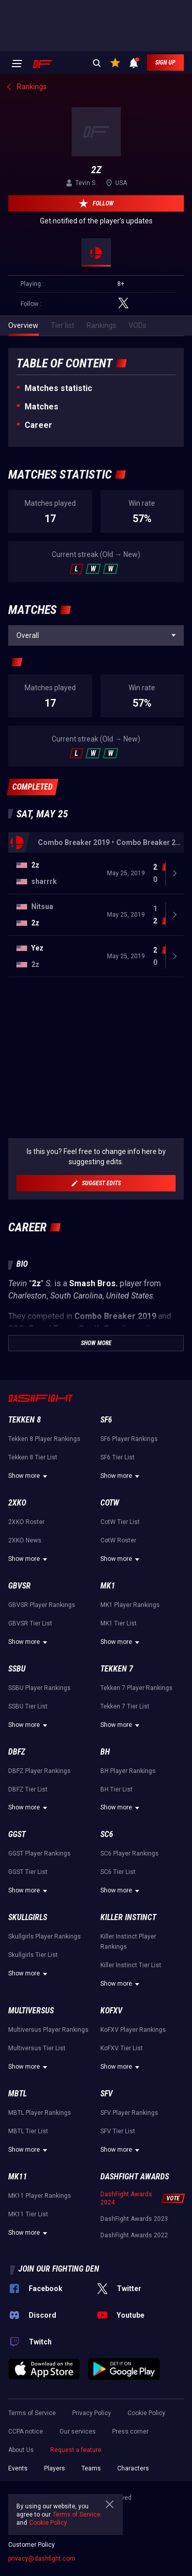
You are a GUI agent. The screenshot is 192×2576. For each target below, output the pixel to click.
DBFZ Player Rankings (39, 1771)
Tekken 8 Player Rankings (44, 1438)
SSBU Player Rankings (39, 1688)
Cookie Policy (146, 2413)
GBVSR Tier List (30, 1623)
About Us (21, 2450)
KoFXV (111, 2010)
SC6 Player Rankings (129, 1853)
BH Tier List (116, 1789)
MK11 (17, 2176)
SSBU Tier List (28, 1706)
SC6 (106, 1834)
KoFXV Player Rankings (133, 2029)
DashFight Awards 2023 (134, 2218)
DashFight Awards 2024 (126, 2198)
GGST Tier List (28, 1872)
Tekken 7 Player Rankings (136, 1688)
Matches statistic (58, 388)
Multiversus (31, 2010)
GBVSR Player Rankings (41, 1605)
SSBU (17, 1669)
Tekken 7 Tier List (125, 1706)
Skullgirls (27, 1917)
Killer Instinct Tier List (130, 1965)
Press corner (130, 2431)
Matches (41, 406)
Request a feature (75, 2450)
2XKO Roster (26, 1522)
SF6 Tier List (117, 1457)
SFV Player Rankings (129, 2112)
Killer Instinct (128, 1917)
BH (105, 1752)
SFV (106, 2093)
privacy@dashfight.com (41, 2558)
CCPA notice (25, 2431)
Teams (91, 2468)
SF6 (106, 1420)
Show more (29, 1476)
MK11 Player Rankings (39, 2195)
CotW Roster (118, 1540)
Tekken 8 (24, 1420)
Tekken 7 (116, 1669)
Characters (133, 2468)
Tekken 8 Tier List (32, 1457)
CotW (109, 1503)
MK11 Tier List (28, 2214)
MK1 (107, 1586)
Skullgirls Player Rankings (44, 1936)
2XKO (17, 1503)
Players (54, 2468)
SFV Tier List (117, 2131)
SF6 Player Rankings (129, 1438)
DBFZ (16, 1752)
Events (18, 2468)
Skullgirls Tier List (33, 1955)
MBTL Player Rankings (39, 2112)
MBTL (17, 2093)
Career (38, 425)
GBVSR (19, 1586)
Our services (77, 2431)
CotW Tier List (120, 1522)
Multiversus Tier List (37, 2048)
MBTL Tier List (28, 2131)
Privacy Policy (91, 2413)
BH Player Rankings (128, 1771)
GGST (17, 1834)
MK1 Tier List (118, 1623)
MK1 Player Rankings (130, 1605)
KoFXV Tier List (121, 2048)
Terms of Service (32, 2413)
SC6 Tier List (118, 1872)
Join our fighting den (58, 2269)
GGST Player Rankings (39, 1853)
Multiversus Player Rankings (48, 2029)
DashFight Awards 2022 (134, 2235)
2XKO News (24, 1540)
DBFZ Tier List (28, 1789)
